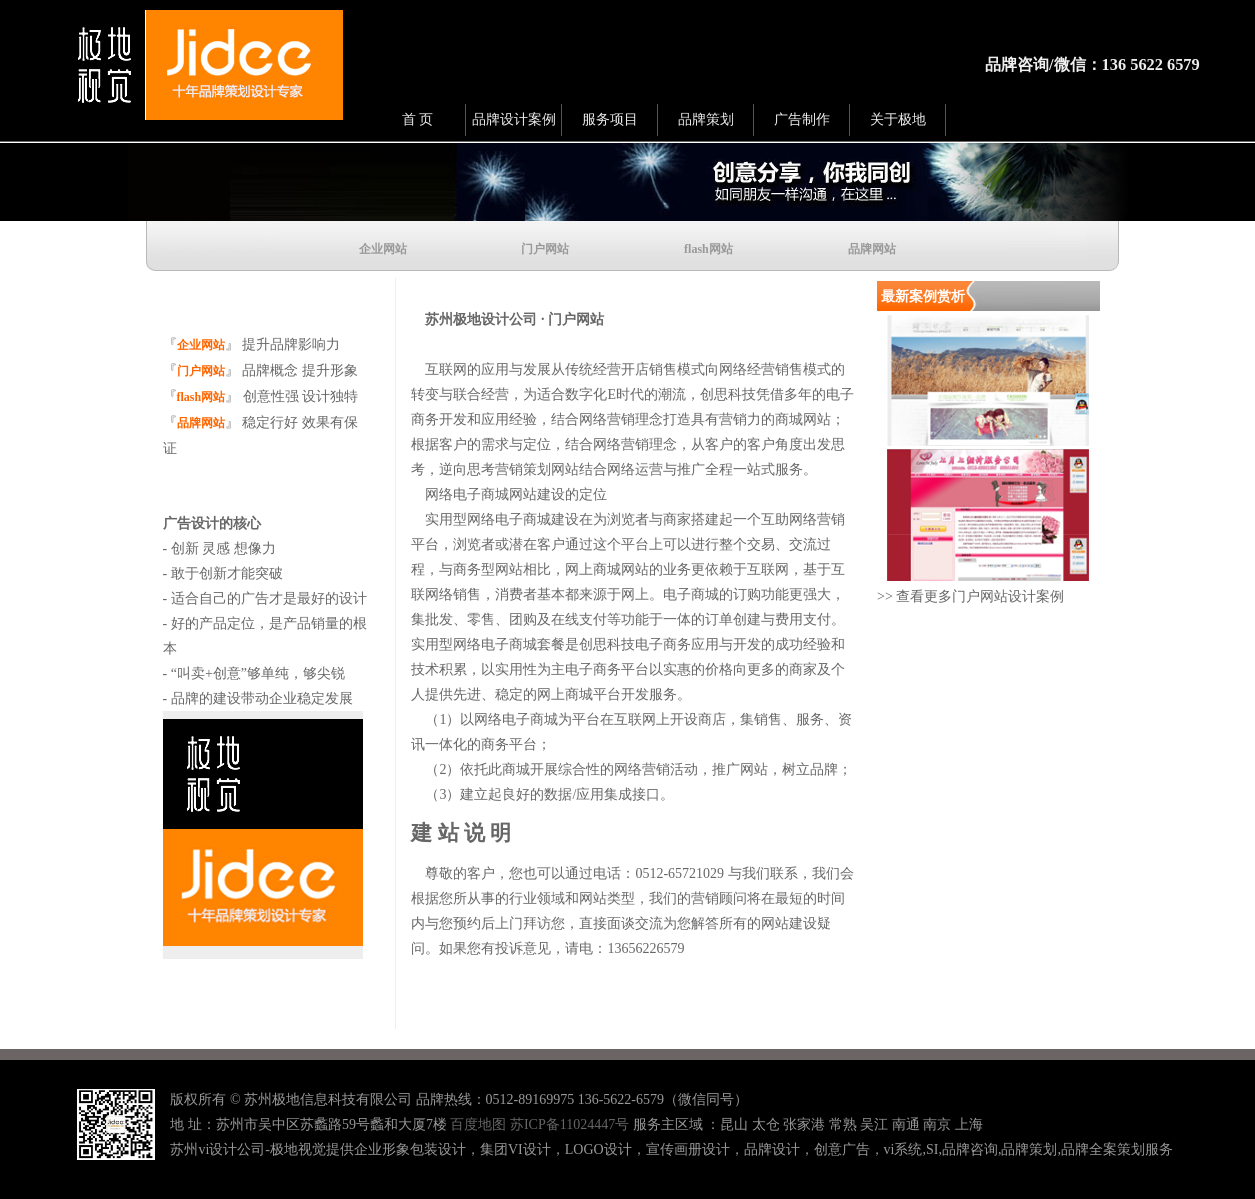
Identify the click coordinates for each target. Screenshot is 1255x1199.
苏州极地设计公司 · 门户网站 (507, 319)
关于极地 (898, 119)
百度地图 (478, 1124)
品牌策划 (706, 119)
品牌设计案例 (514, 119)
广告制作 (802, 119)
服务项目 (610, 119)
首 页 (418, 119)
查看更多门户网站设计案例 (979, 596)
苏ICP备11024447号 (569, 1124)
